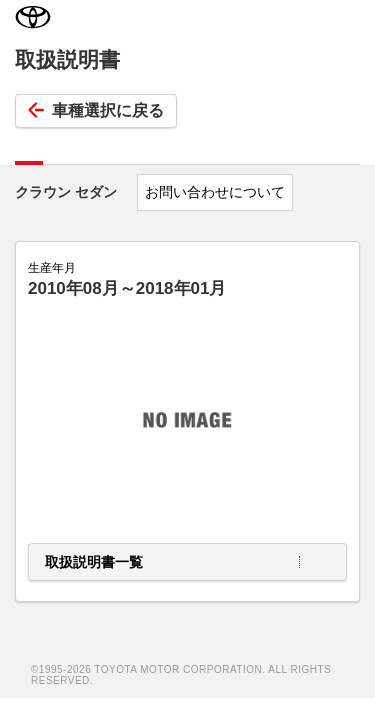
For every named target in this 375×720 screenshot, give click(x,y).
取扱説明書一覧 (94, 562)
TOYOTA (33, 20)
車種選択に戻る (96, 110)
